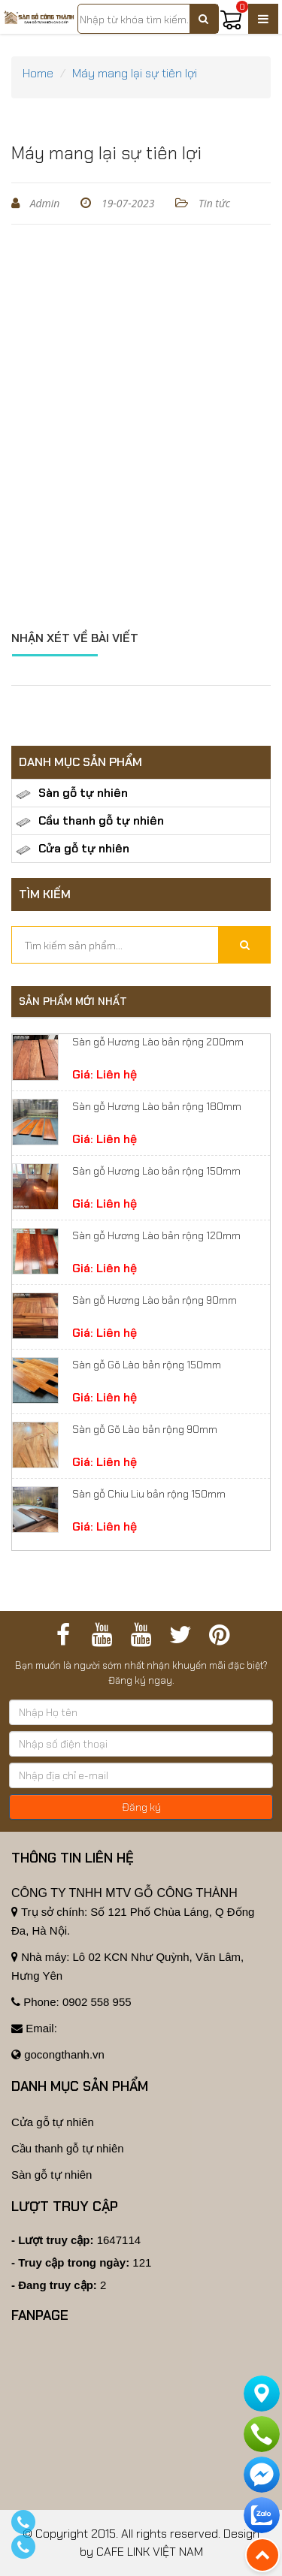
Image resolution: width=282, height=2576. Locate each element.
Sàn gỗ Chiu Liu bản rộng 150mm (149, 1494)
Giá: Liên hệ (104, 1075)
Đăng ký (141, 1807)
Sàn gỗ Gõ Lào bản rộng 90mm (144, 1429)
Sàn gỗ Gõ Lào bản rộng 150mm (146, 1364)
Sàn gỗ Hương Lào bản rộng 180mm (156, 1106)
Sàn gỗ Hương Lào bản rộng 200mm (158, 1041)
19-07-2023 (126, 203)
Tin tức (213, 203)
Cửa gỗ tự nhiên (72, 849)
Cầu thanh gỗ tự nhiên (90, 821)
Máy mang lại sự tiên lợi (134, 73)
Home (38, 73)
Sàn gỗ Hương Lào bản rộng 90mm (154, 1300)
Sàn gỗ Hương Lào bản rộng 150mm (156, 1171)
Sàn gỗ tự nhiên (72, 793)
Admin (43, 203)
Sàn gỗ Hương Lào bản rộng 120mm (156, 1235)
